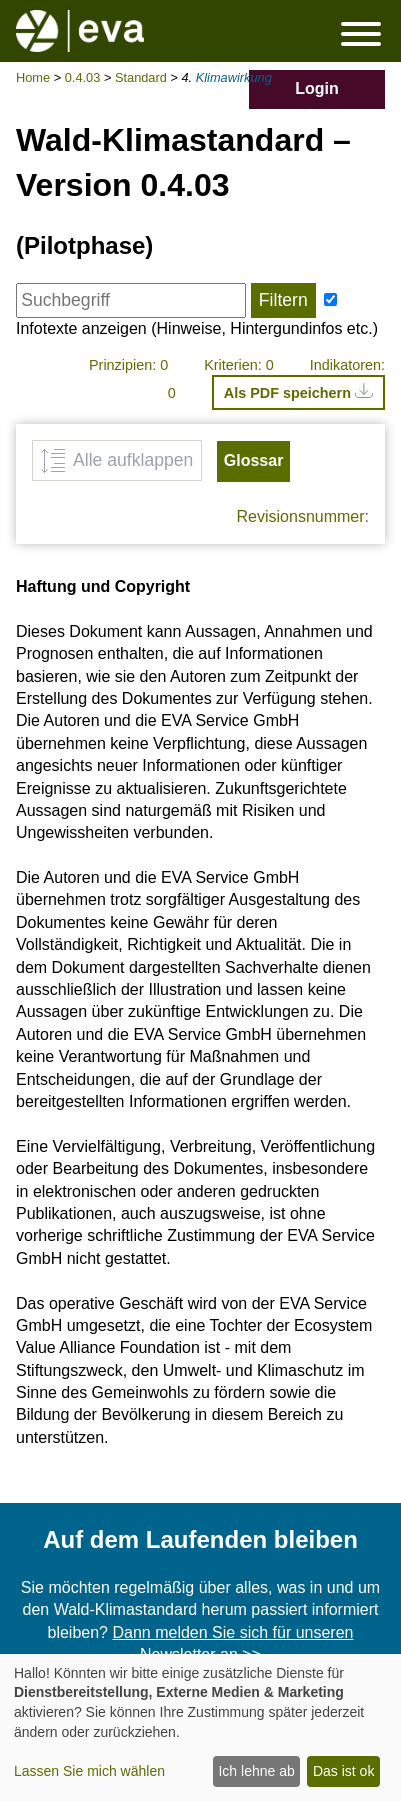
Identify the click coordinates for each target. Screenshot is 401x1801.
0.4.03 (83, 77)
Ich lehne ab (256, 1771)
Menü (361, 33)
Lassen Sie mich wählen (89, 1771)
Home (33, 77)
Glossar (254, 460)
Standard (141, 77)
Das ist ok (343, 1771)
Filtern (283, 300)
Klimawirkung (234, 77)
